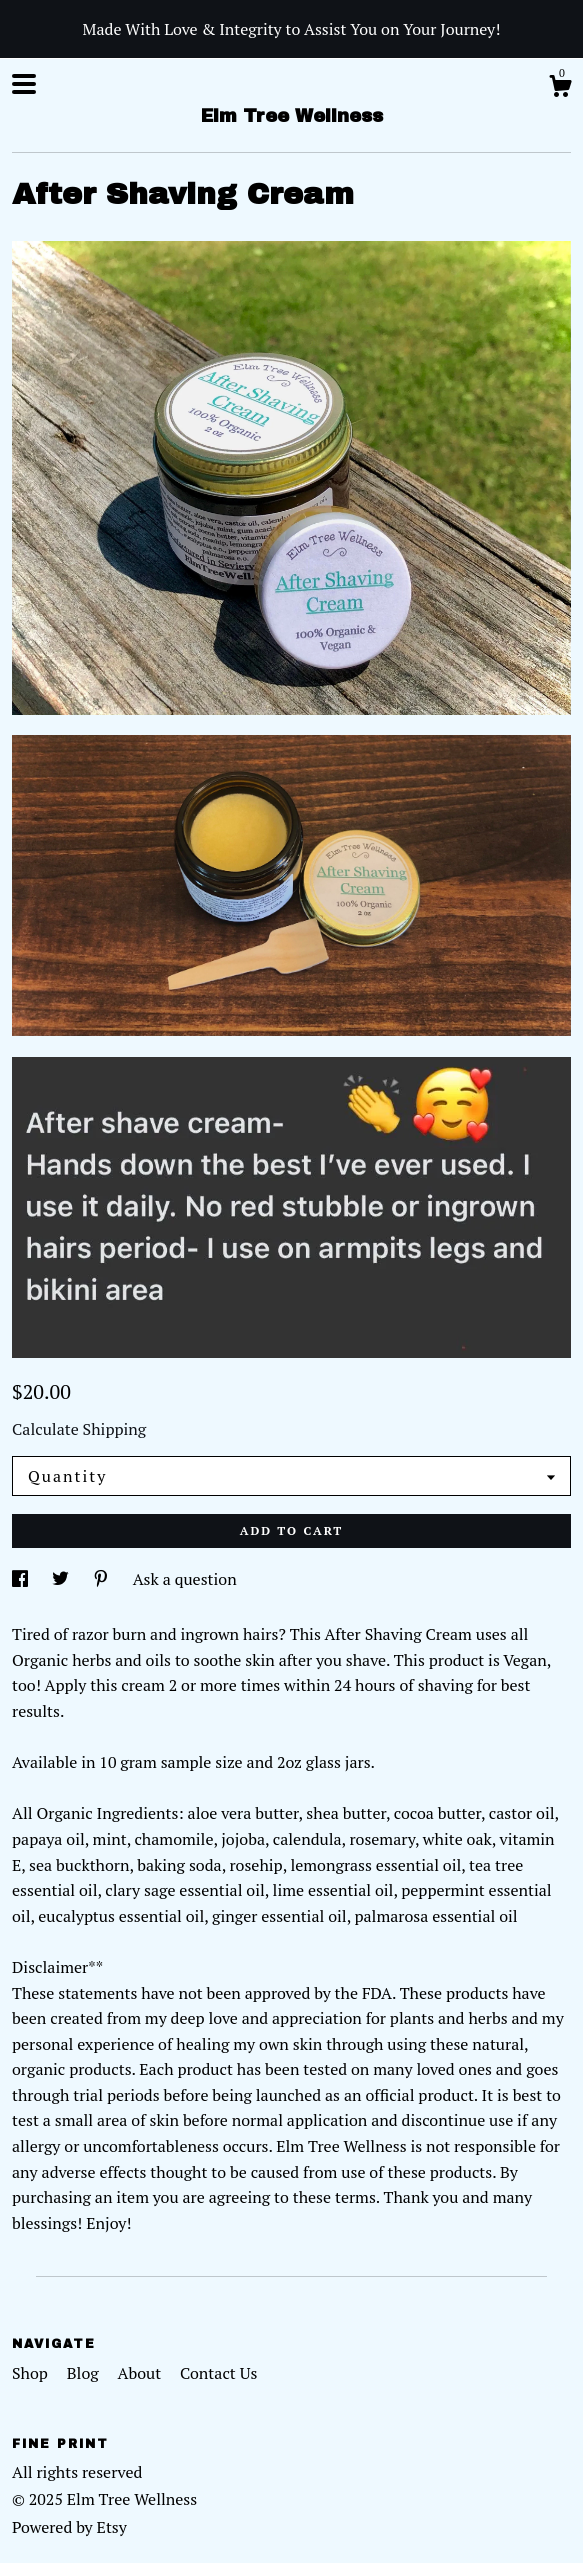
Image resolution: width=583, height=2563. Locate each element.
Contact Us (218, 2373)
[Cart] (560, 89)
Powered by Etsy (69, 2527)
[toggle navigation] (24, 84)
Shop (32, 2373)
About (142, 2373)
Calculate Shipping (79, 1429)
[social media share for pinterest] (103, 1579)
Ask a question (185, 1579)
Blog (85, 2373)
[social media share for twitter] (62, 1579)
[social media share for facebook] (22, 1579)
